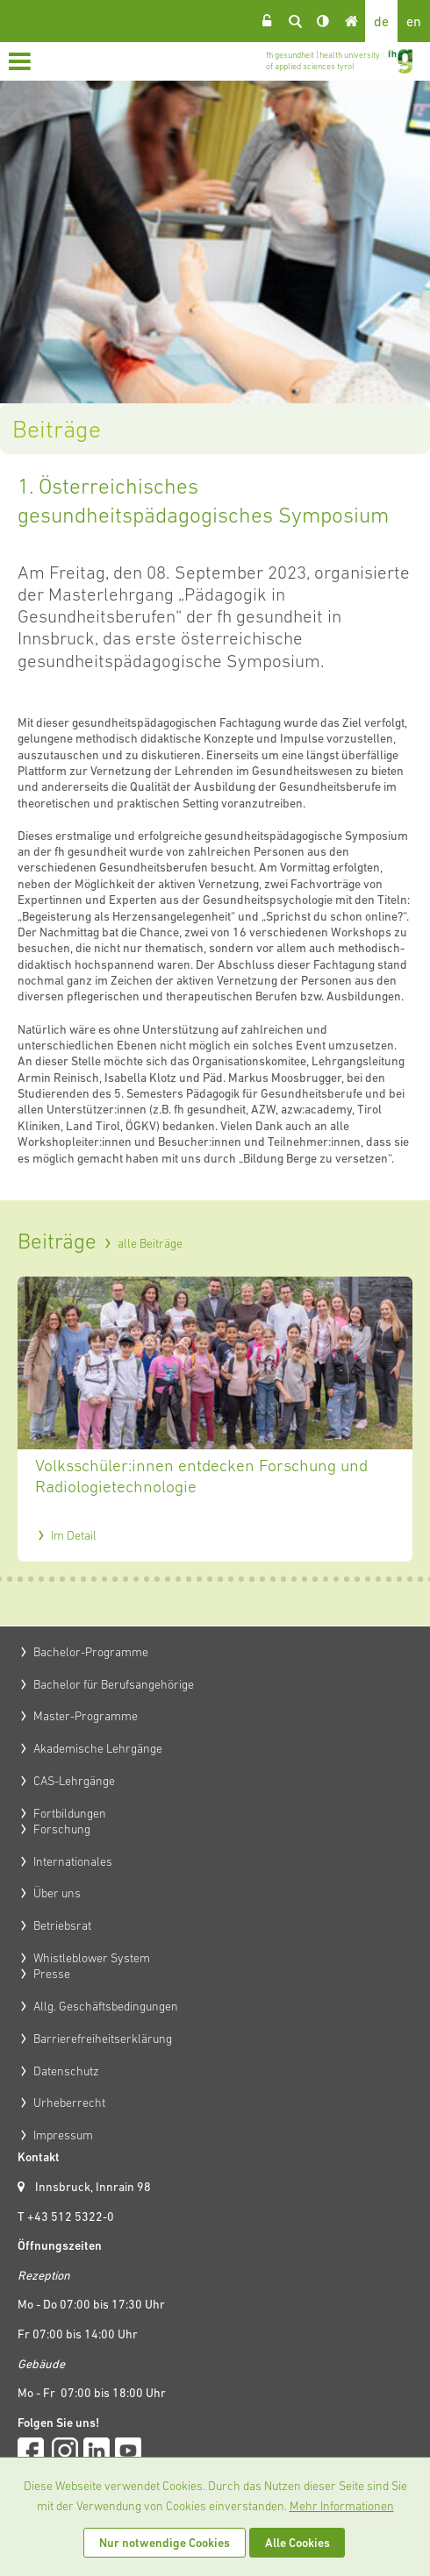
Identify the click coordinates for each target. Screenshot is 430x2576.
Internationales (72, 1861)
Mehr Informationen (342, 2506)
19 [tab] (179, 1579)
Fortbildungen (69, 1813)
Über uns (57, 1893)
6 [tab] (42, 1579)
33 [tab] (326, 1579)
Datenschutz (66, 2071)
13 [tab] (115, 1579)
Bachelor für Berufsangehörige (113, 1684)
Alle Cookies (297, 2543)
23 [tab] (221, 1579)
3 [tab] (10, 1579)
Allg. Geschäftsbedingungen (105, 2006)
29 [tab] (284, 1579)
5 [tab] (31, 1579)
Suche (295, 21)
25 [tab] (242, 1579)
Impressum (63, 2135)
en (413, 21)
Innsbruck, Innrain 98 (93, 2187)
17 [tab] (157, 1579)
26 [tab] (252, 1579)
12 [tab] (105, 1579)
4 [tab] (21, 1579)
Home (351, 21)
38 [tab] (379, 1579)
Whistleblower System (91, 1958)
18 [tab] (168, 1579)
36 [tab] (358, 1579)
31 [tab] (305, 1579)
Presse (51, 1974)
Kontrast (323, 21)
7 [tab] (52, 1579)
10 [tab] (84, 1579)
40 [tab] (400, 1579)
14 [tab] (126, 1579)
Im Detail (74, 1535)
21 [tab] (200, 1579)
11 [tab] (94, 1579)
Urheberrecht (69, 2103)
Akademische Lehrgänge (97, 1748)
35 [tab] (347, 1579)
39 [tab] (389, 1579)
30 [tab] (294, 1579)
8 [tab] (63, 1579)
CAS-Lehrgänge (74, 1781)
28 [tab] (273, 1579)
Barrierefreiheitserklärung (102, 2039)
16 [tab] (147, 1579)
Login (267, 21)
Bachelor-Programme (90, 1652)
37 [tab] (368, 1579)
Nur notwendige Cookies (164, 2543)
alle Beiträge (150, 1243)
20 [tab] (189, 1579)
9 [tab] (73, 1579)
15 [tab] (136, 1579)
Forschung (61, 1829)
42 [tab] (421, 1579)
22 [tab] (210, 1579)
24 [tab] (231, 1579)
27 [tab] (263, 1579)
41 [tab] (410, 1579)
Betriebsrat (62, 1925)
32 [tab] (315, 1579)
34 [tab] (336, 1579)
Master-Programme (85, 1716)
